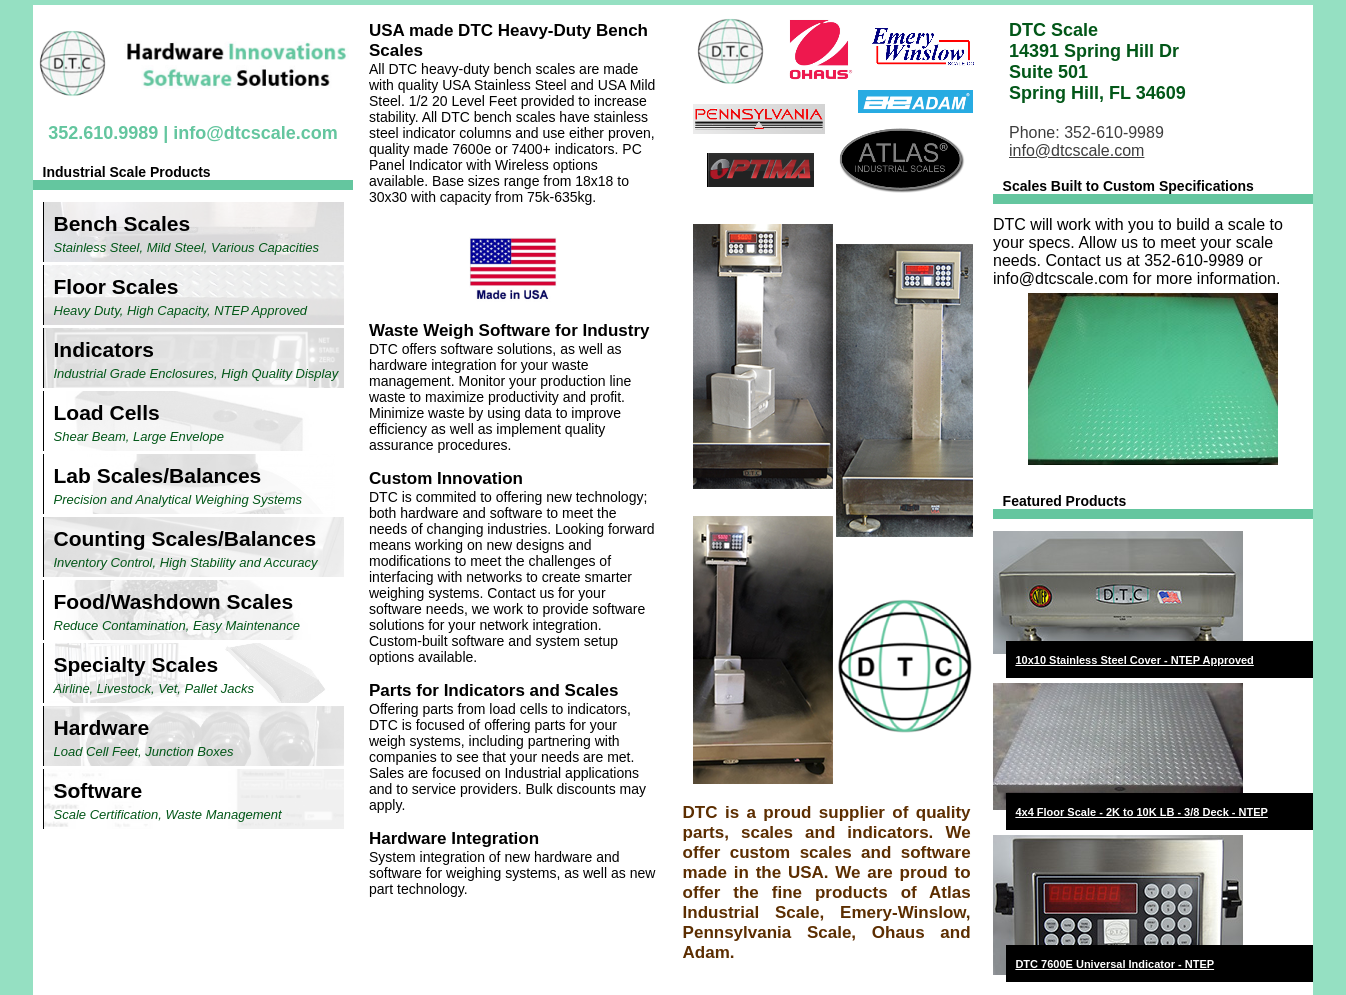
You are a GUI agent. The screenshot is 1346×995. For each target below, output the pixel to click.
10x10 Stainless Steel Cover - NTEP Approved (1134, 660)
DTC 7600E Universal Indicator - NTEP (1114, 964)
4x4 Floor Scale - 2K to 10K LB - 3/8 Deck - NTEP (1141, 812)
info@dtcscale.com (255, 133)
